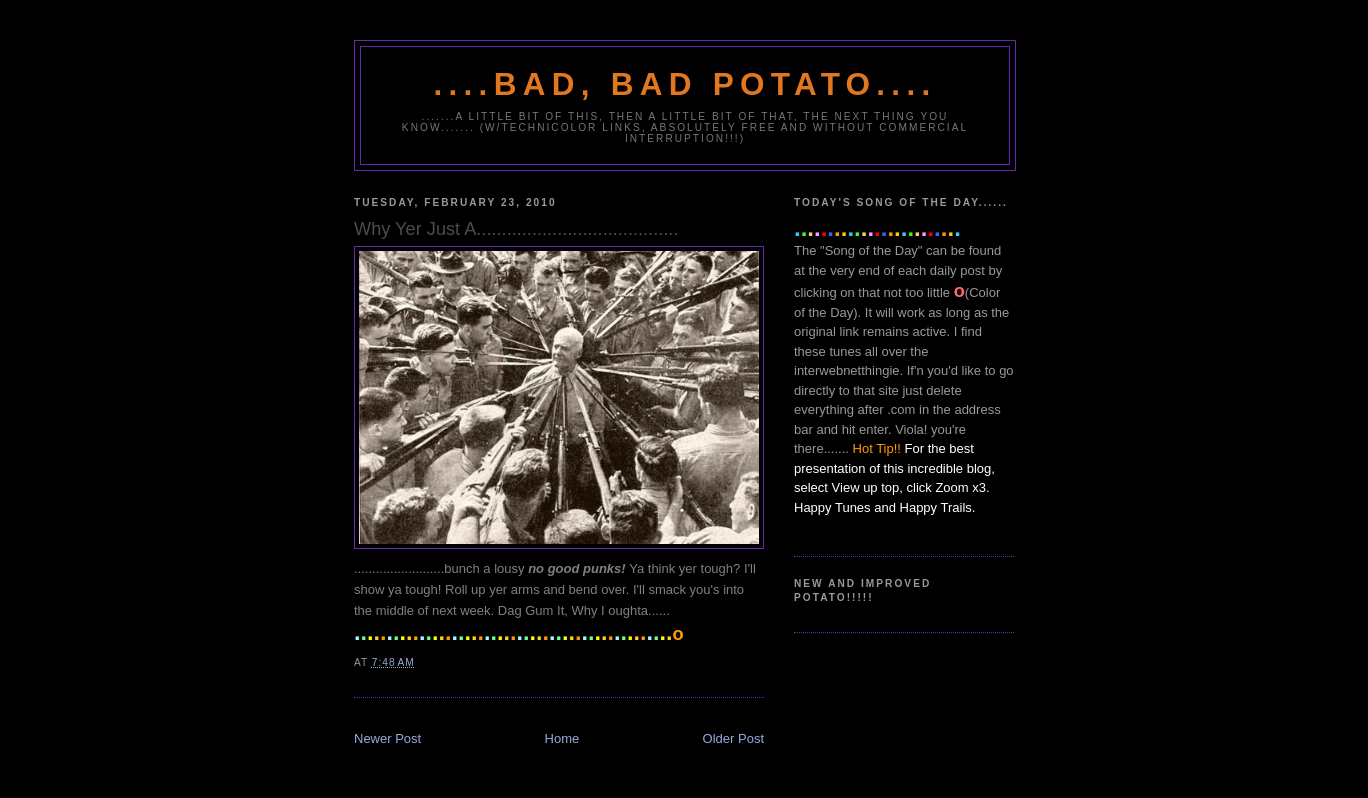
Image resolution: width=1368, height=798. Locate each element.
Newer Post (387, 738)
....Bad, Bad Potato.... (685, 84)
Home (562, 738)
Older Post (733, 738)
